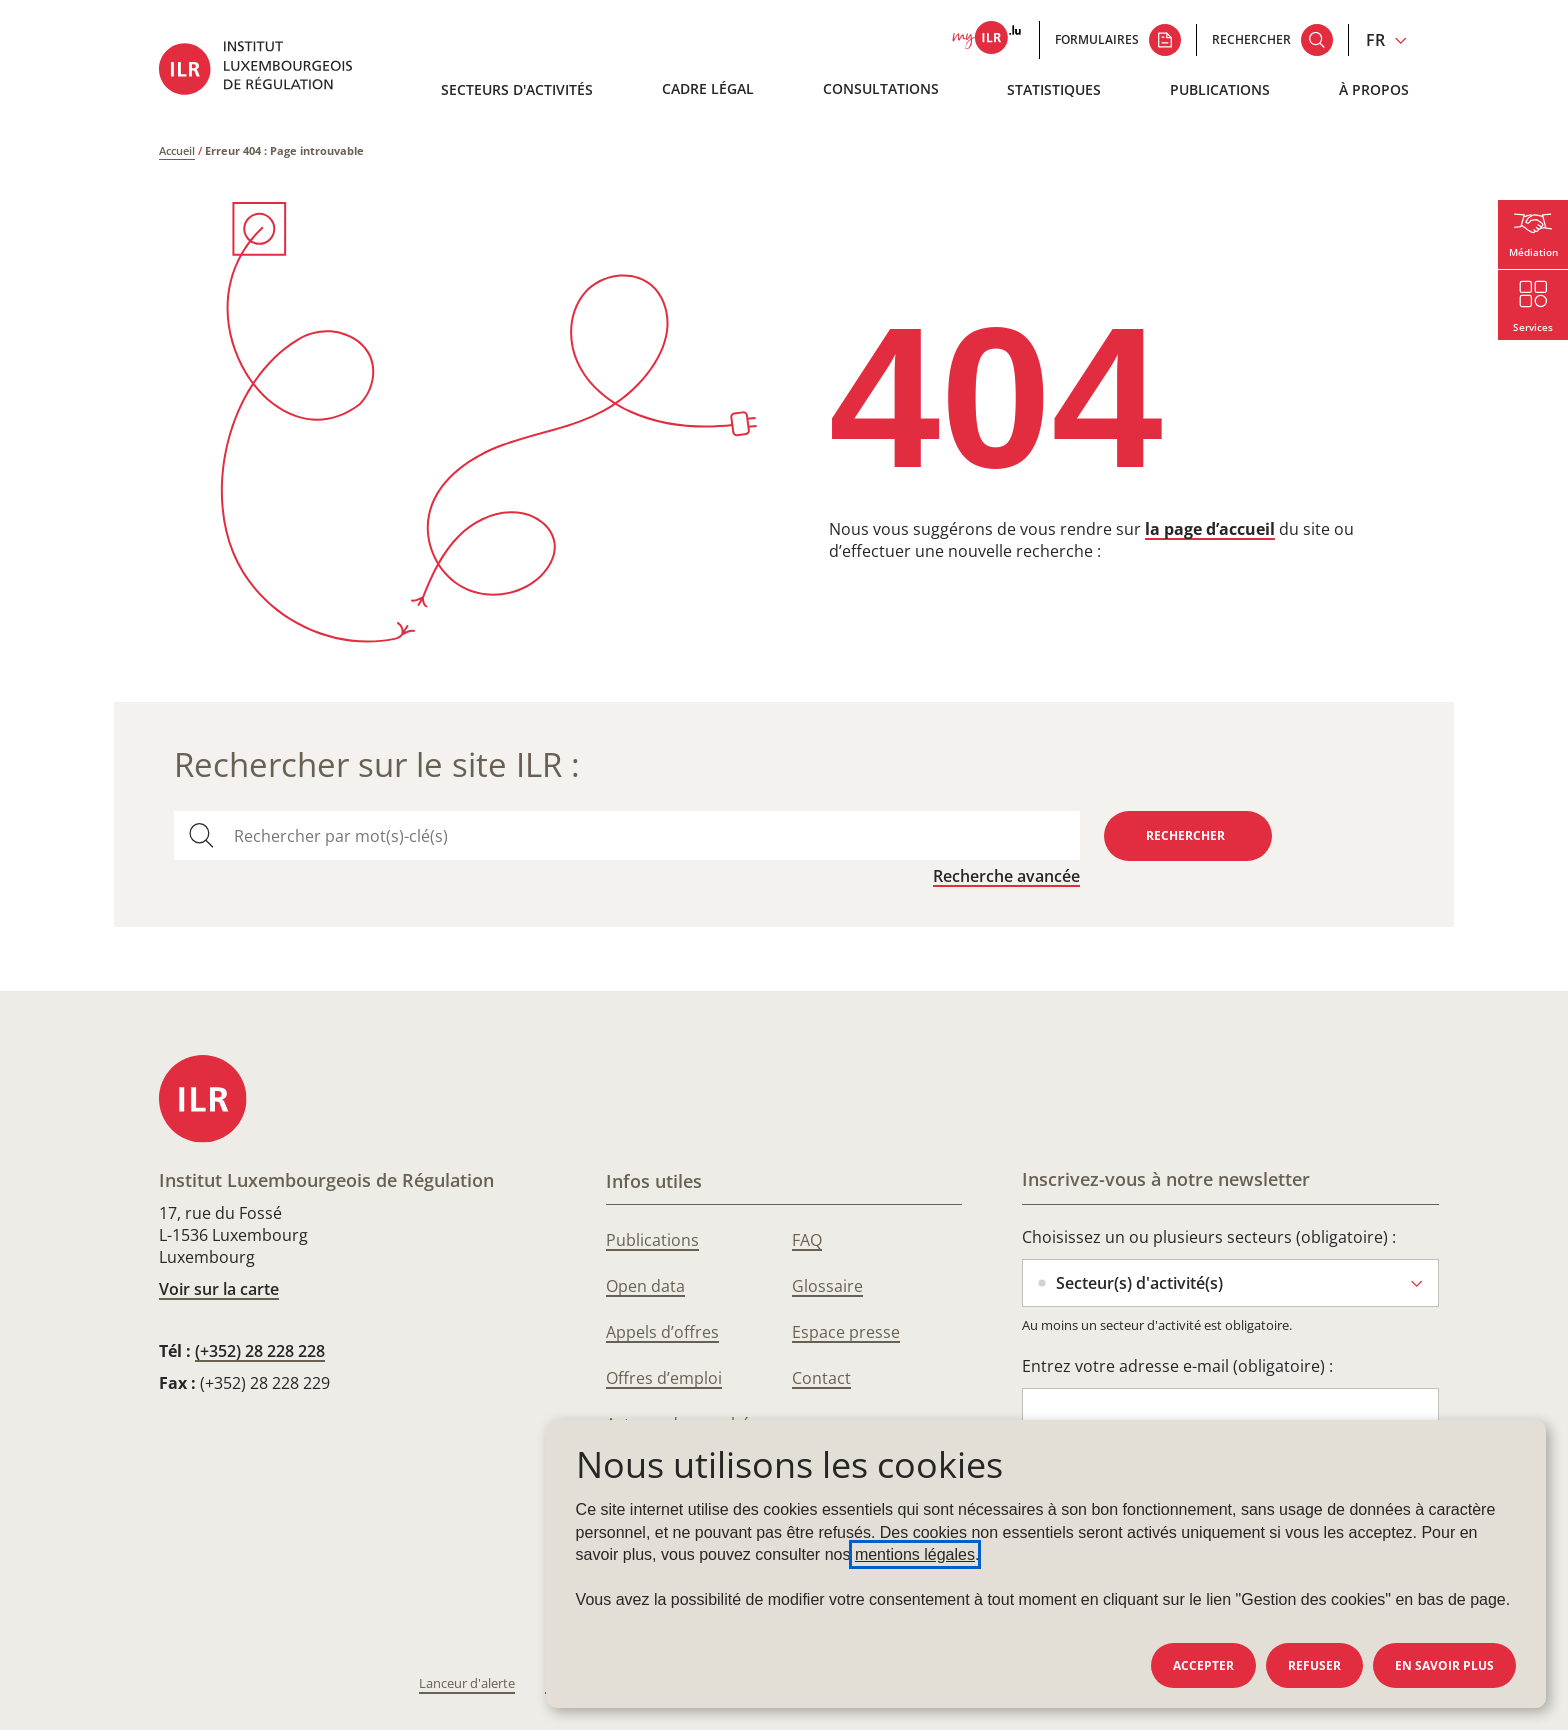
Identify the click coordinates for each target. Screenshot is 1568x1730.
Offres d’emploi (664, 1378)
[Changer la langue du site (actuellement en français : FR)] (1386, 40)
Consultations (881, 88)
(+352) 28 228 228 (260, 1351)
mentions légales (915, 1554)
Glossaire (827, 1286)
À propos (1374, 89)
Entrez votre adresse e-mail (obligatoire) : (1177, 1366)
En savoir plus (1444, 1665)
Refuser (1314, 1665)
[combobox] (648, 835)
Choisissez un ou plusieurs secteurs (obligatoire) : (1209, 1237)
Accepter (1203, 1665)
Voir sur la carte (219, 1289)
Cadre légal (708, 88)
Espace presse (846, 1332)
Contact (821, 1378)
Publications (1220, 89)
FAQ (807, 1240)
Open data (645, 1286)
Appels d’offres (662, 1332)
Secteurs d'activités (517, 89)
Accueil (177, 150)
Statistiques (1054, 89)
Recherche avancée (1006, 876)
